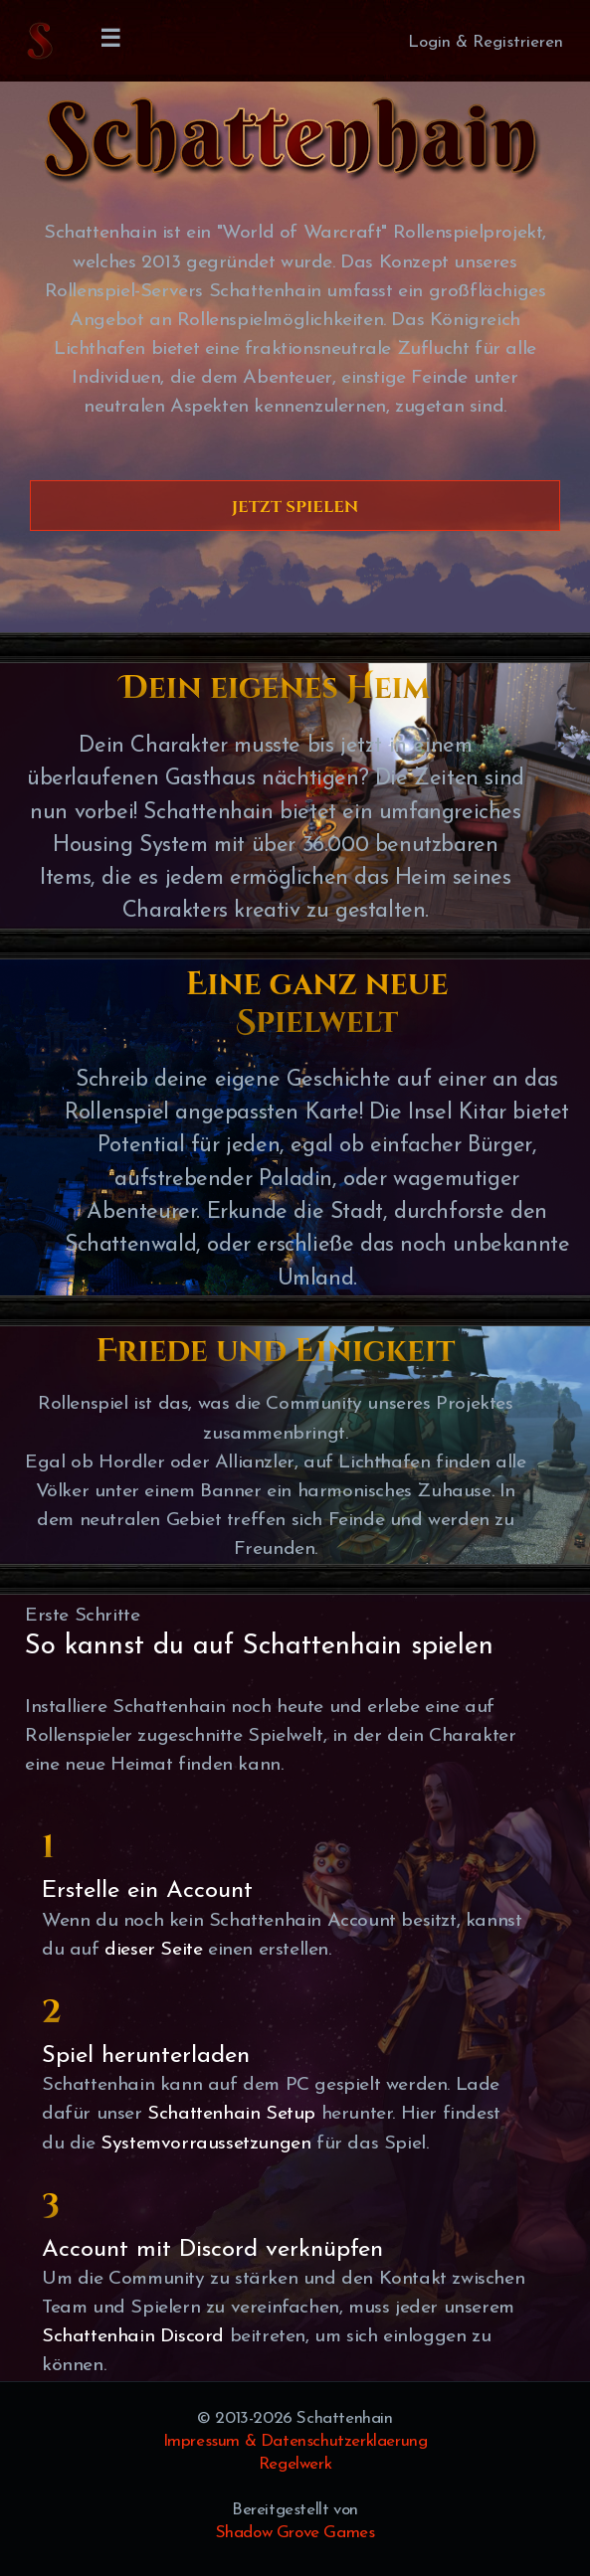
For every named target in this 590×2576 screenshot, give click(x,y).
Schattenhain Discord (133, 2336)
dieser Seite (153, 1950)
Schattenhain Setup (231, 2114)
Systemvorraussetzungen (205, 2143)
